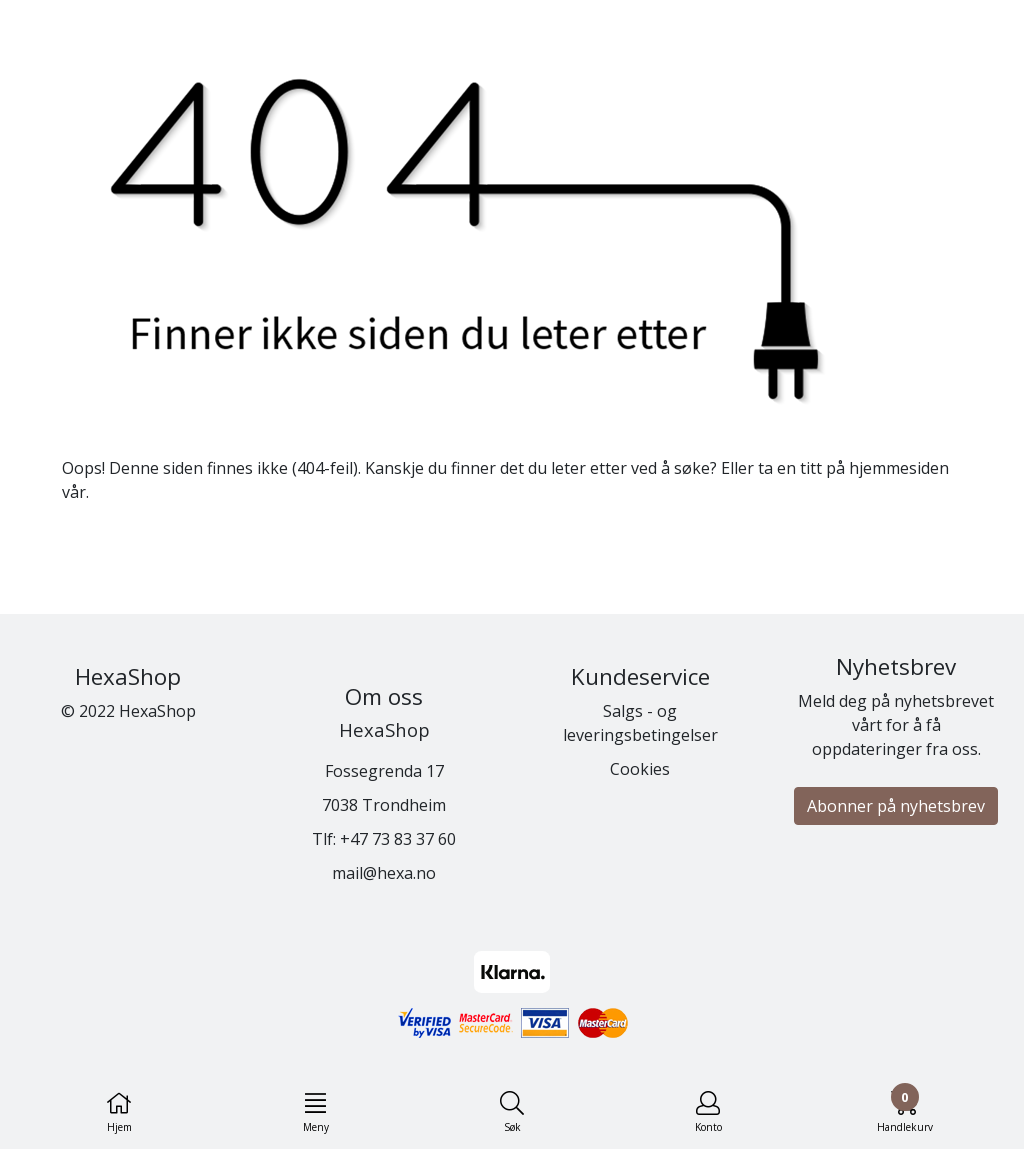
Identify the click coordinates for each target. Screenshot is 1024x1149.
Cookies (640, 769)
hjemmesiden (899, 468)
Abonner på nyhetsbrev (896, 806)
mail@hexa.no (384, 873)
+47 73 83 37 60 (398, 839)
